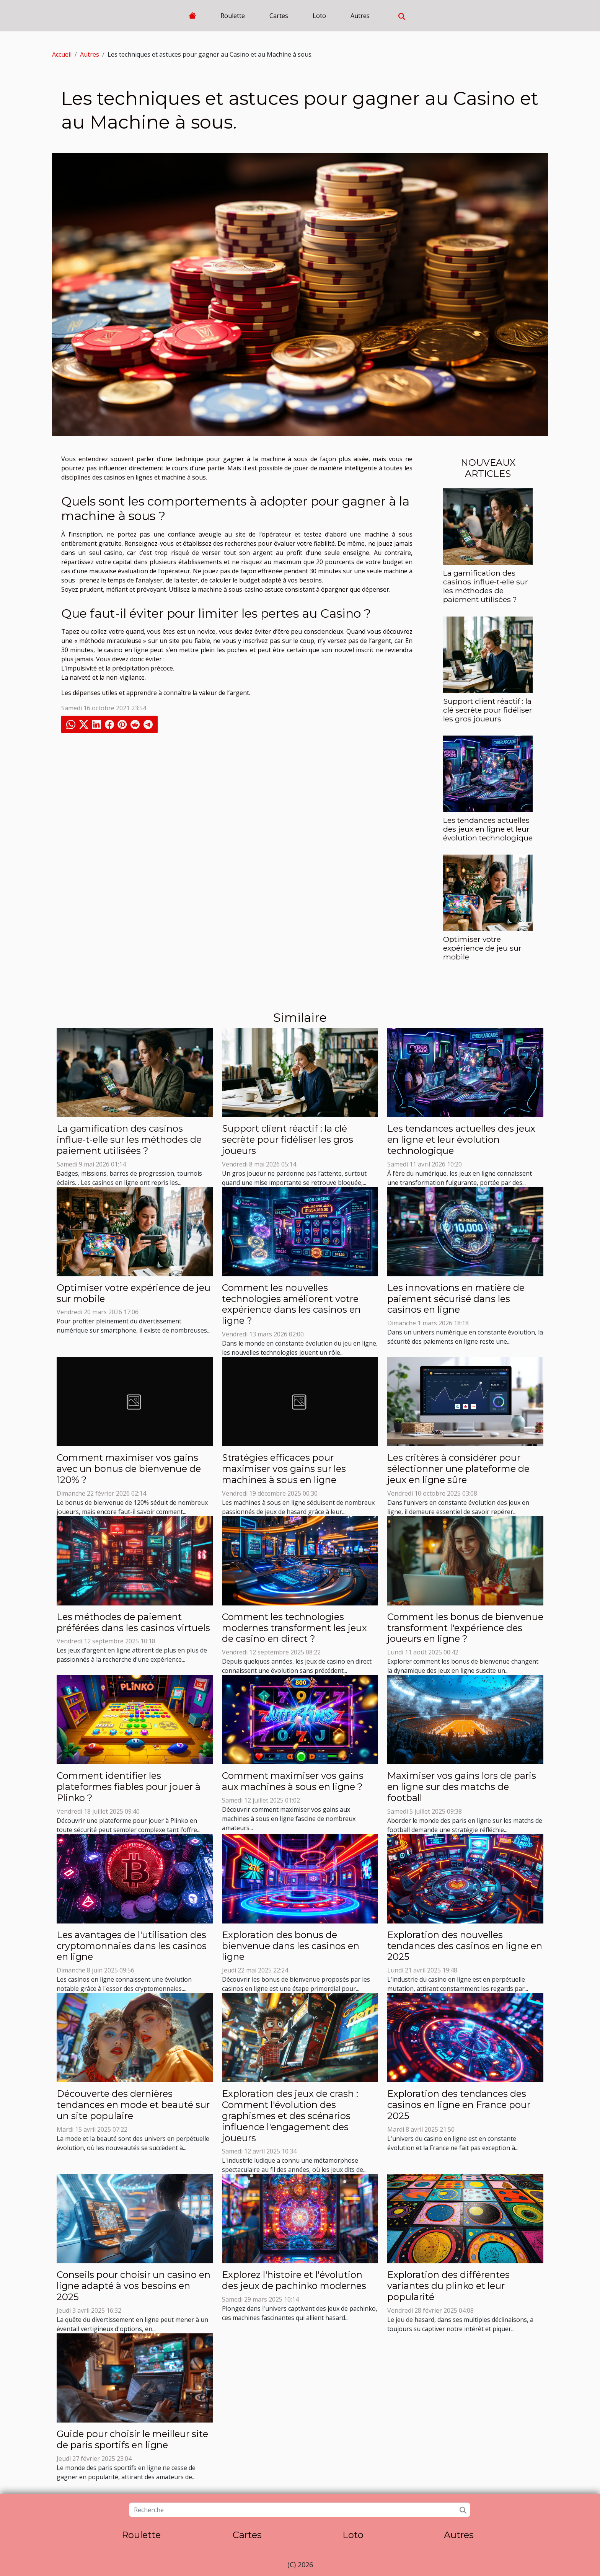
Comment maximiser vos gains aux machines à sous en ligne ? (293, 1781)
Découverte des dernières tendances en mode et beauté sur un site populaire (133, 2104)
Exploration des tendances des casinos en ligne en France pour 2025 (458, 2104)
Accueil (62, 54)
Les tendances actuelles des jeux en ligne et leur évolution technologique (488, 829)
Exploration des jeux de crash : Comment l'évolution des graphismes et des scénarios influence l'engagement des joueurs (290, 2115)
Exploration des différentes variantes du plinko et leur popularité (448, 2285)
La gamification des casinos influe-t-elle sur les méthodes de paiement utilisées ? (485, 586)
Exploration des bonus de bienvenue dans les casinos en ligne (290, 1946)
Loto (319, 15)
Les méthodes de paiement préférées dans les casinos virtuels (133, 1622)
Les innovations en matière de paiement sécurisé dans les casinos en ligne (456, 1298)
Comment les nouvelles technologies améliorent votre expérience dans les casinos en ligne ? (291, 1304)
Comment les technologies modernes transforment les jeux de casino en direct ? (294, 1627)
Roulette (232, 15)
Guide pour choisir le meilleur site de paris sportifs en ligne (132, 2439)
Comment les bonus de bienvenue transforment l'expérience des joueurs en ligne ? (465, 1627)
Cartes (278, 15)
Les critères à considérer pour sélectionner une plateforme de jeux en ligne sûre (458, 1468)
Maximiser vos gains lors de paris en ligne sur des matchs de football (461, 1786)
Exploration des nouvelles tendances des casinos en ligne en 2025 (464, 1946)
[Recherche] (299, 2510)
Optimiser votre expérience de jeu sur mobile (482, 948)
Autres (360, 15)
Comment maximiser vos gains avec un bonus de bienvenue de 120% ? (129, 1468)
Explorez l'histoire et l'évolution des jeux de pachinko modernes (294, 2280)
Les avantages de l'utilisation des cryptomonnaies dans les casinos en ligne (132, 1946)
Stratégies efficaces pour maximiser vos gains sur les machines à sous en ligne (284, 1468)
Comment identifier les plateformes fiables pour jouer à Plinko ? (129, 1786)
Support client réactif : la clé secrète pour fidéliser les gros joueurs (487, 710)
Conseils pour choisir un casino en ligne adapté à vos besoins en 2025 (133, 2285)
